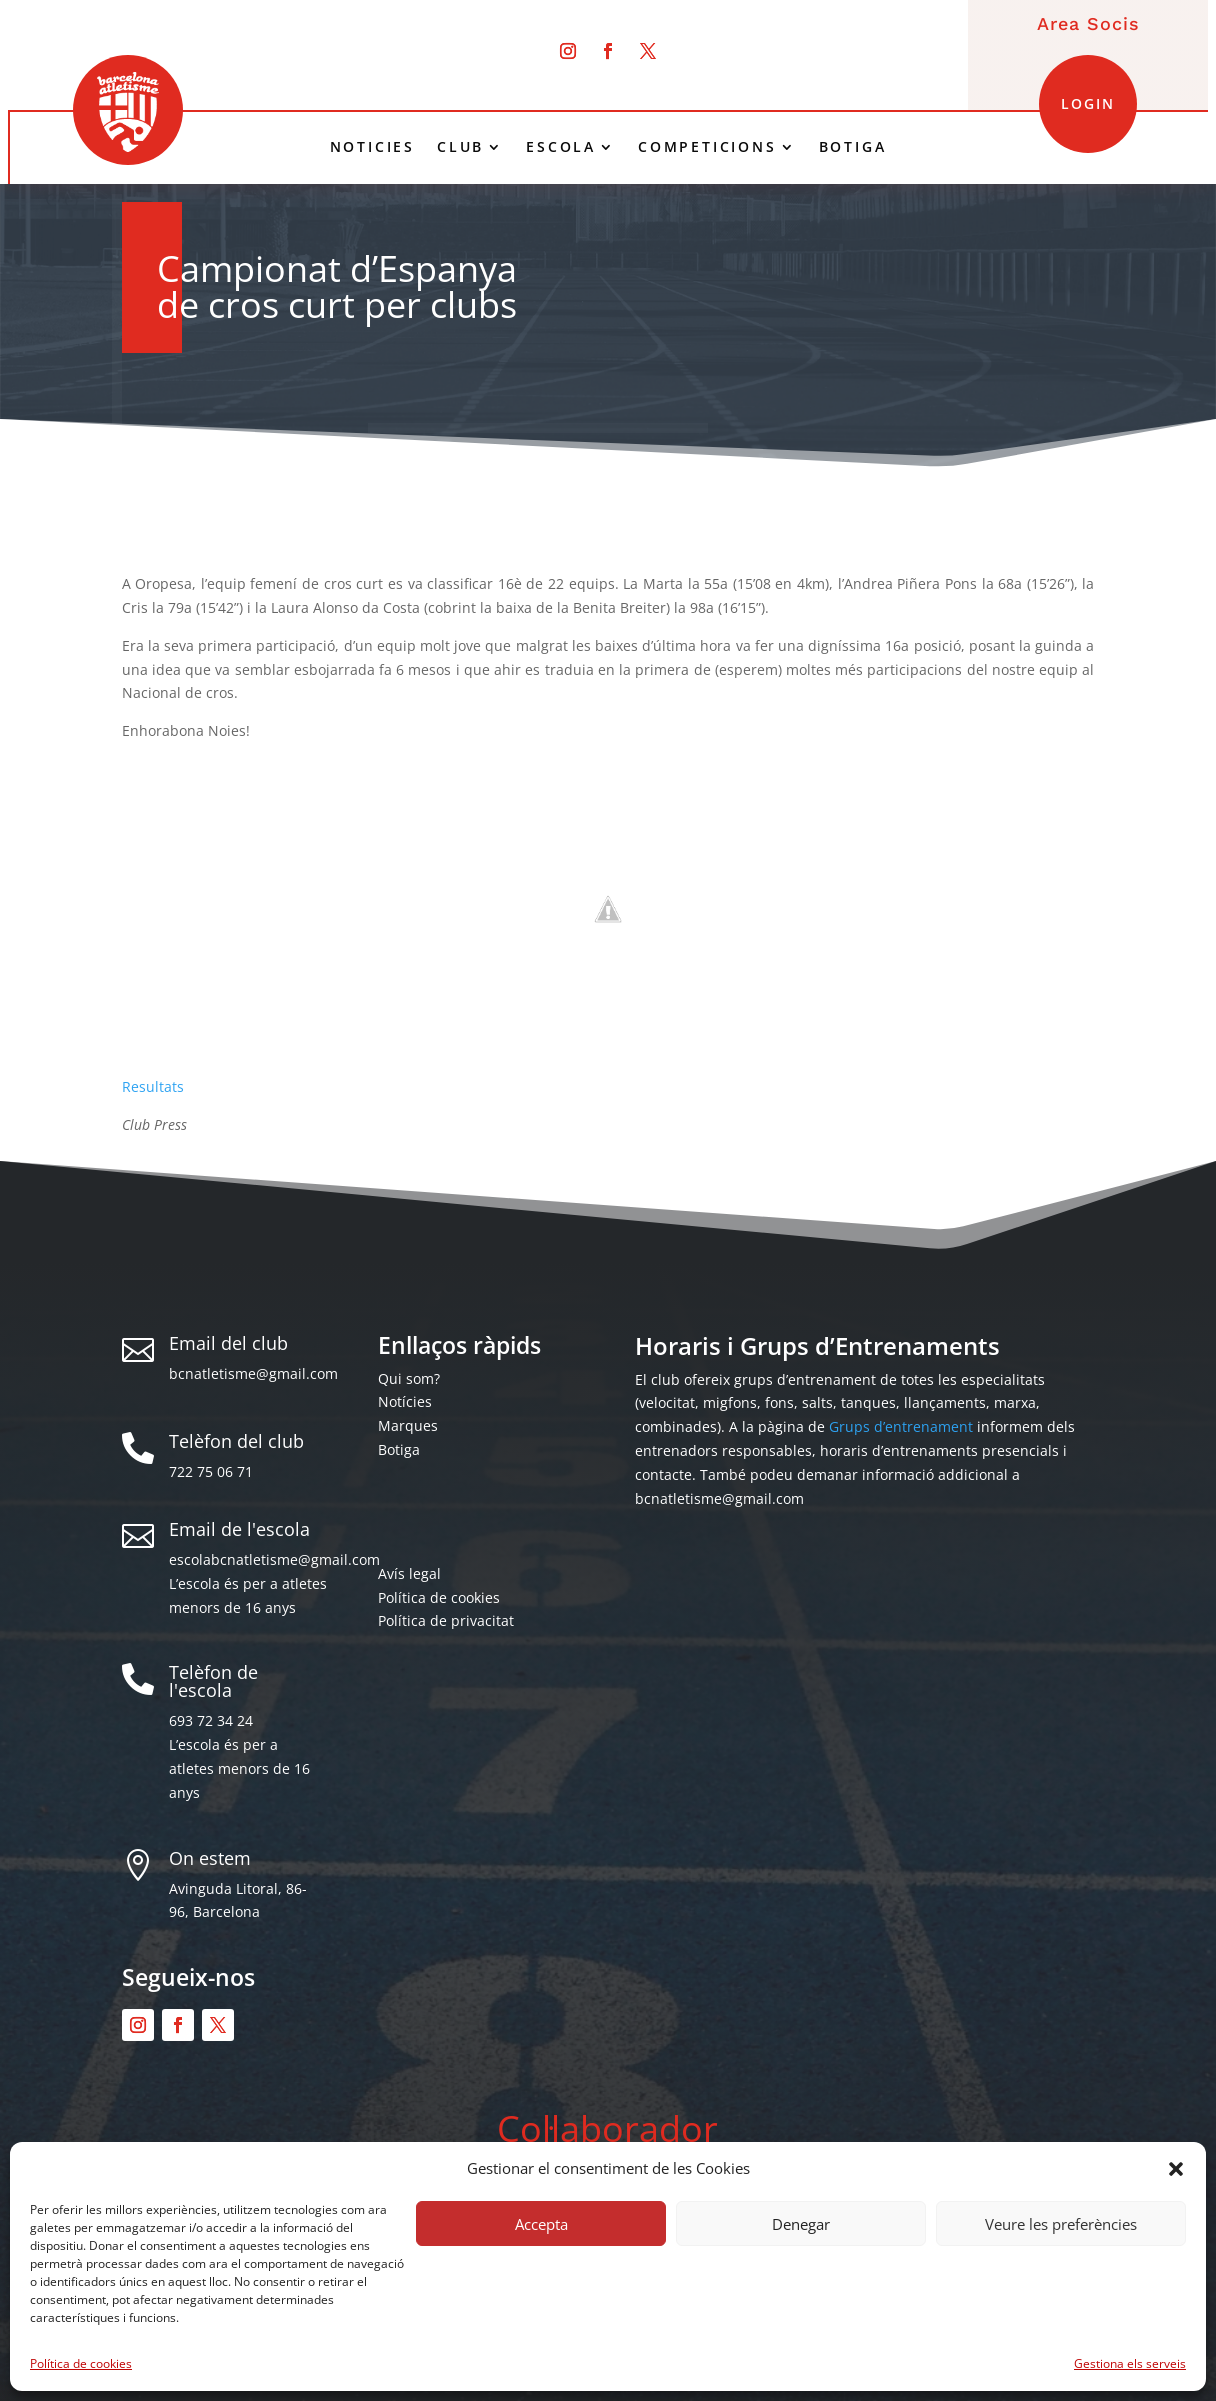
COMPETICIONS (707, 147)
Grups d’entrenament (901, 1426)
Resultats (153, 1086)
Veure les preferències (1061, 2224)
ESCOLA (561, 147)
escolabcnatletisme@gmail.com (274, 1559)
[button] (1176, 2169)
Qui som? (409, 1378)
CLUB (460, 147)
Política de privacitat (446, 1620)
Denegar (801, 2224)
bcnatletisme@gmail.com (253, 1373)
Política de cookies (81, 2363)
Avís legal (409, 1573)
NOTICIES (372, 147)
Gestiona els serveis (1130, 2363)
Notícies (405, 1401)
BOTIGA (853, 147)
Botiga (399, 1449)
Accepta (541, 2224)
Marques (408, 1425)
